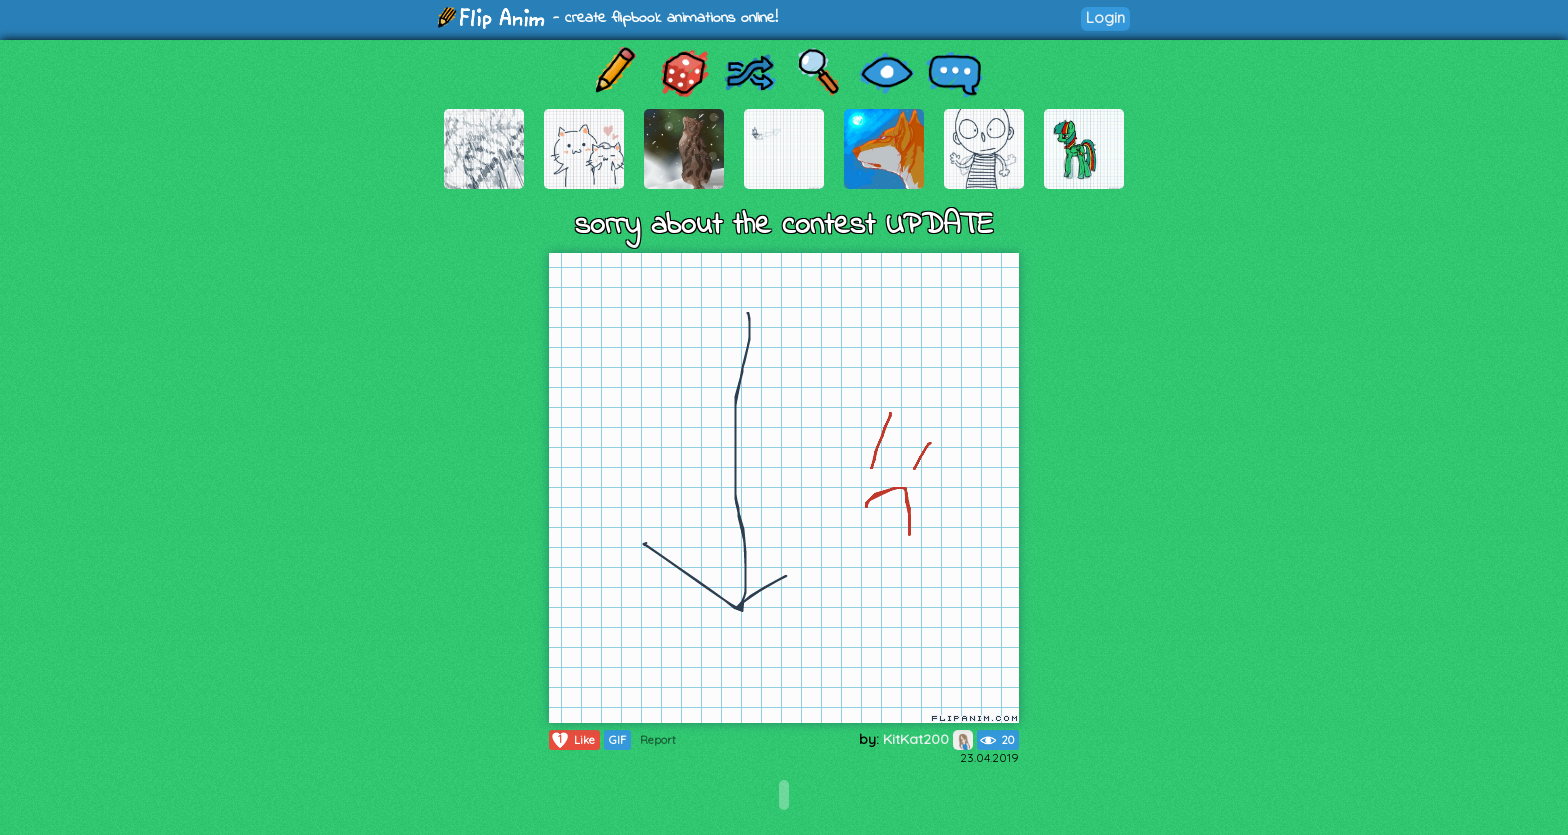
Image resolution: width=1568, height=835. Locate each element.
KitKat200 (928, 739)
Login (1105, 17)
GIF (617, 740)
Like (572, 740)
